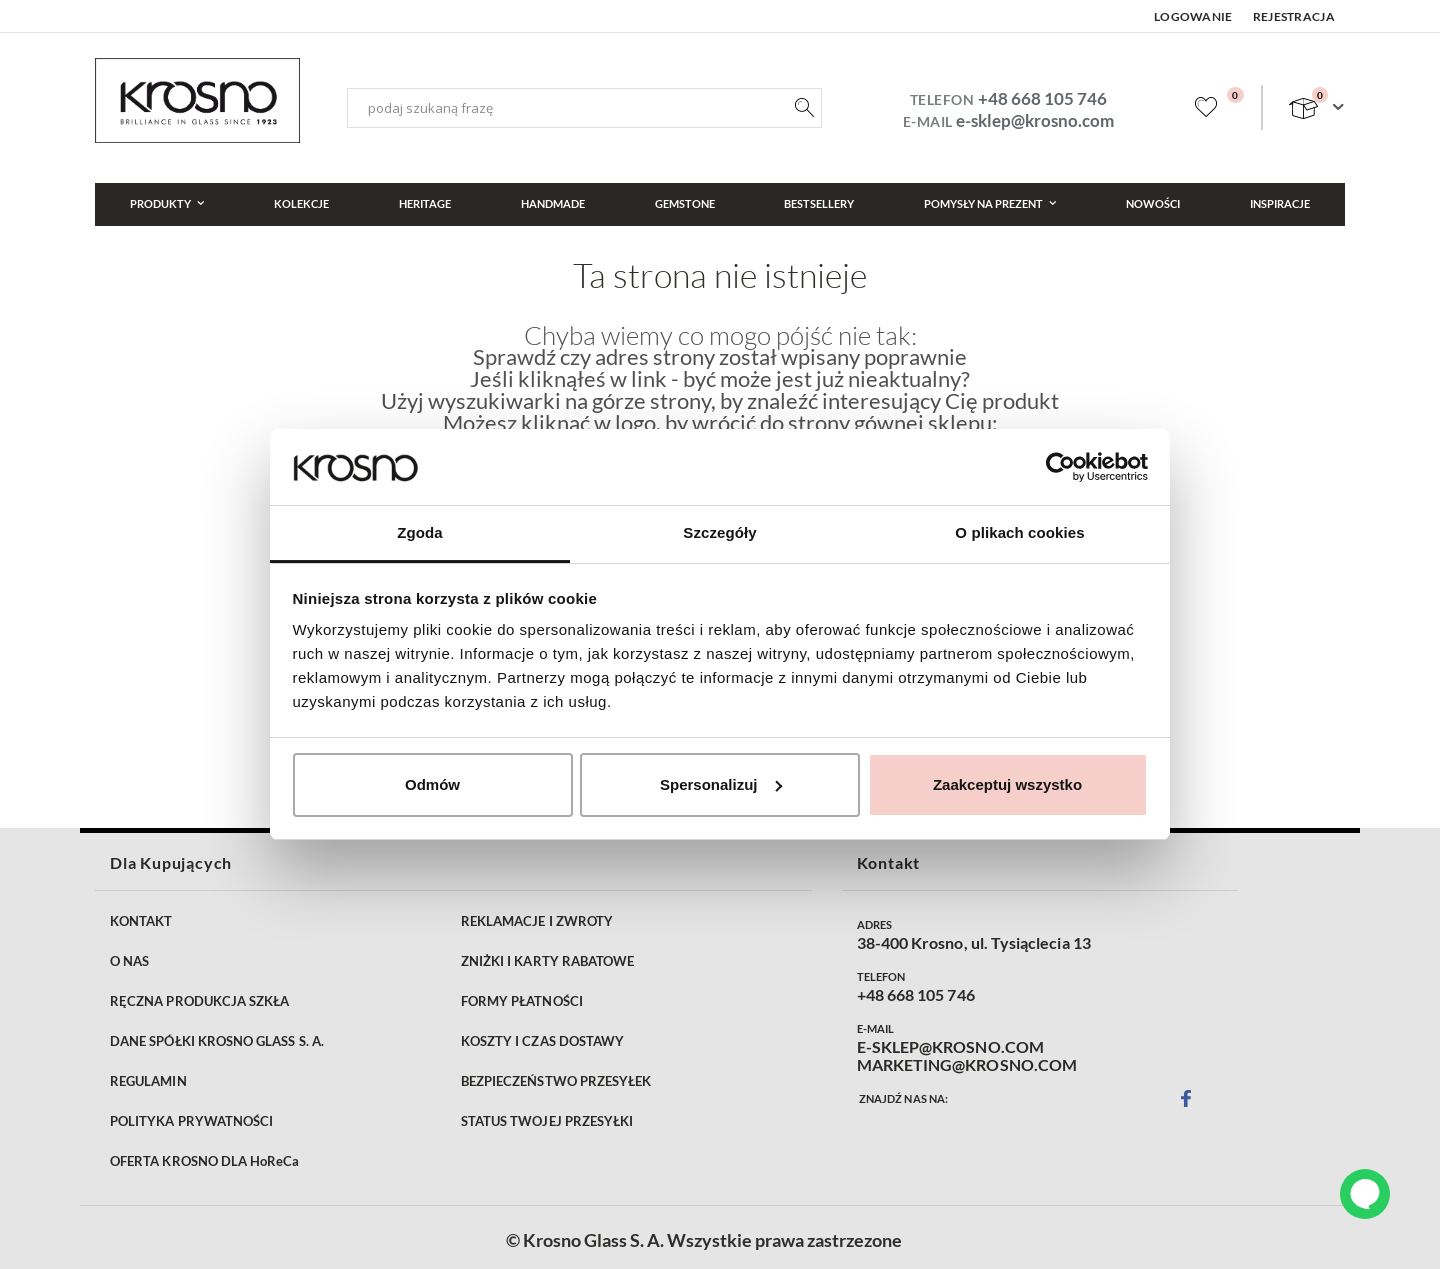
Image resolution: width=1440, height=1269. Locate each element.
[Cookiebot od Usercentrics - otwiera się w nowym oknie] (1060, 467)
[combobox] (584, 108)
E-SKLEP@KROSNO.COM (950, 1047)
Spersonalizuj (721, 784)
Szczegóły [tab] (719, 532)
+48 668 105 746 (1042, 98)
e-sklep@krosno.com (1035, 120)
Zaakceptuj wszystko (1007, 784)
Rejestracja (1294, 16)
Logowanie (1193, 16)
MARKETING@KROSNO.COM (967, 1065)
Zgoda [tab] (420, 532)
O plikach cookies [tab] (1019, 532)
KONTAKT (141, 921)
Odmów (432, 784)
